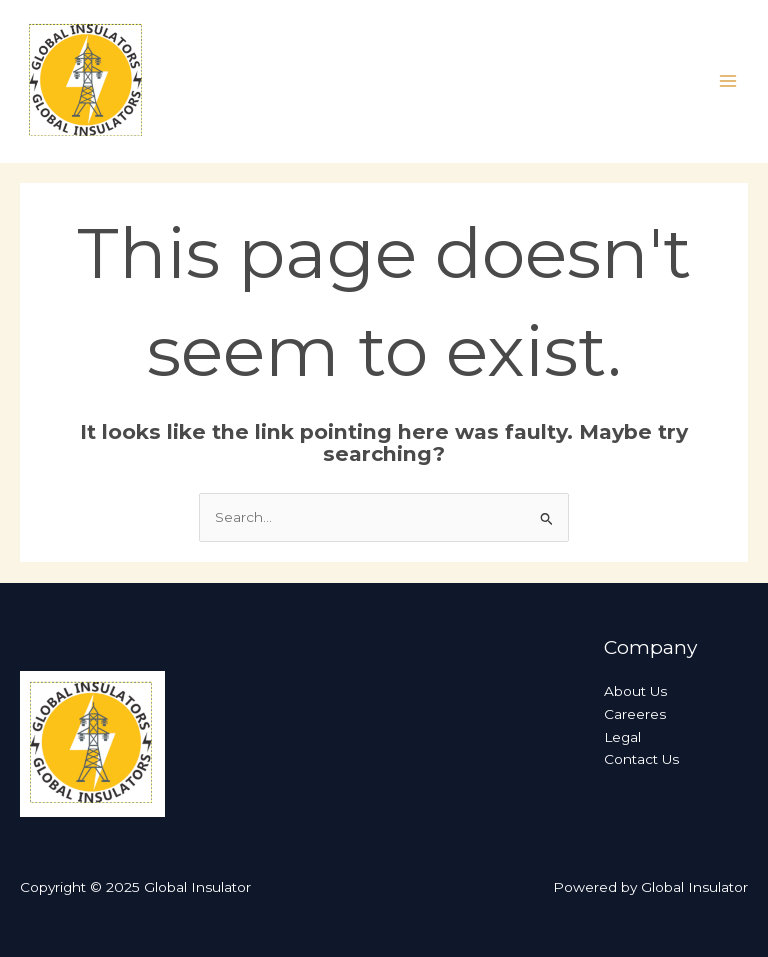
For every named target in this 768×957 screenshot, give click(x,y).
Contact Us (641, 759)
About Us (635, 691)
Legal (622, 737)
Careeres (635, 714)
